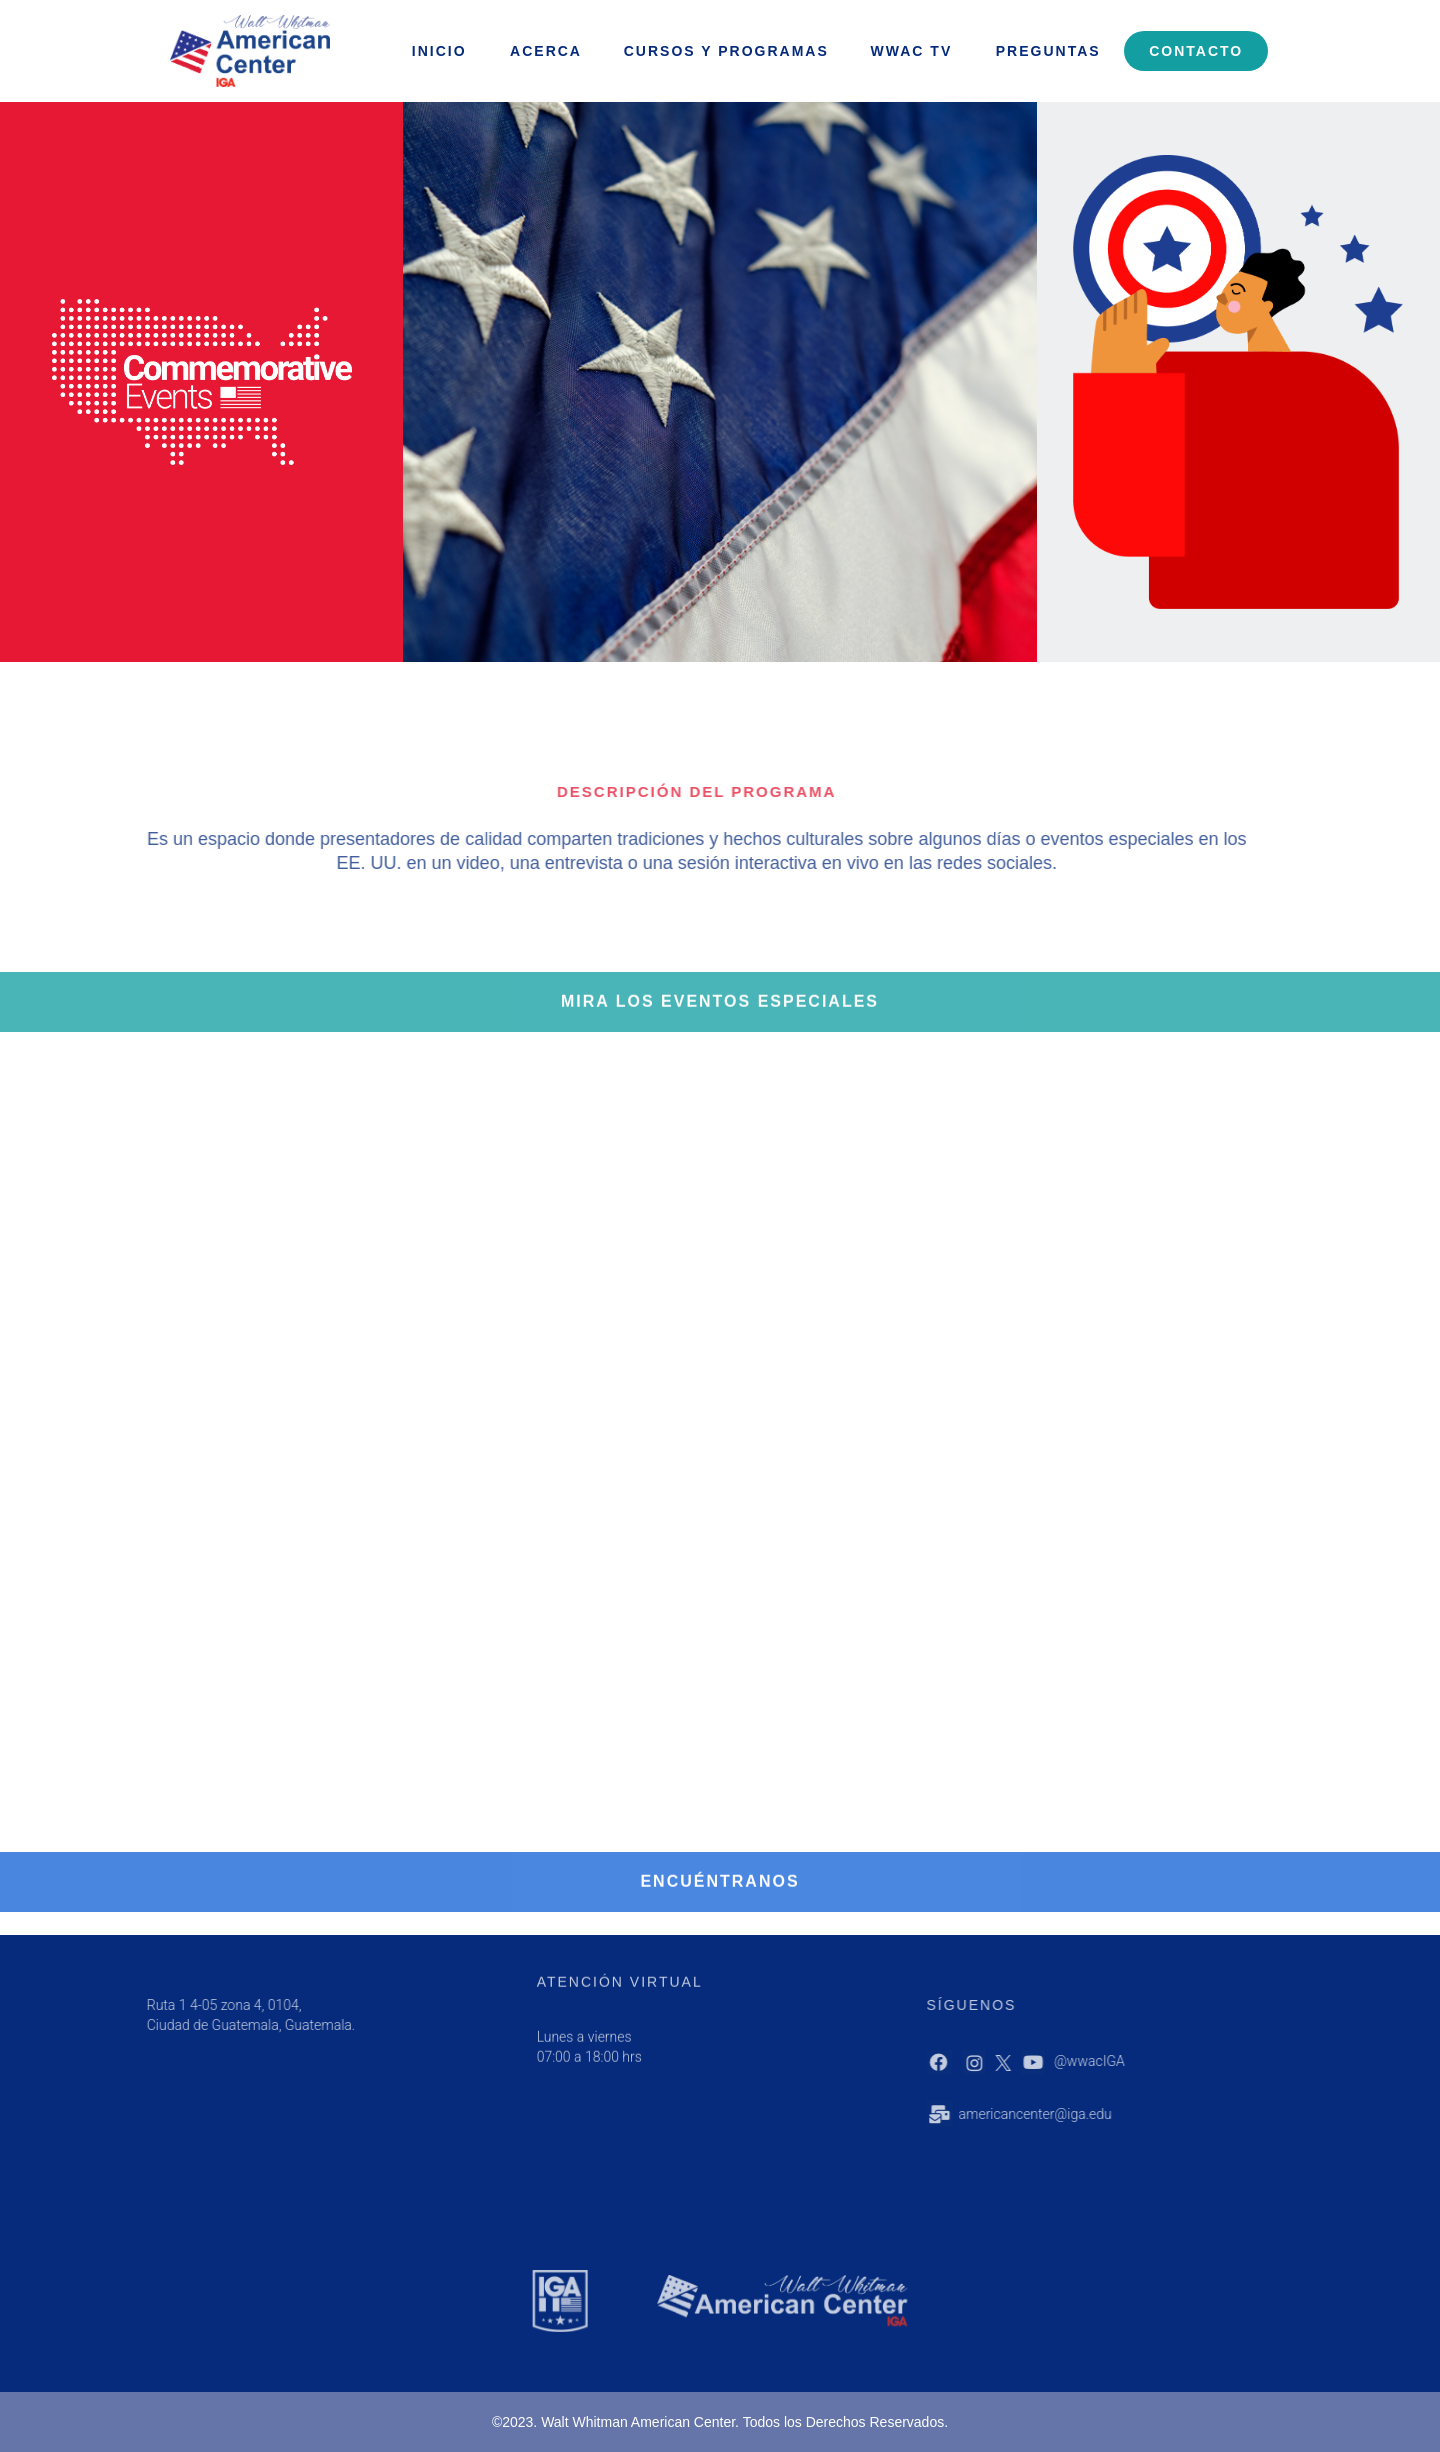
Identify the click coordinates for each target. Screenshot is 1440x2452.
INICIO (439, 51)
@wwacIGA (1136, 2061)
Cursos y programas (726, 51)
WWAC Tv (912, 51)
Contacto (1196, 51)
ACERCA (546, 51)
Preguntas (1048, 51)
